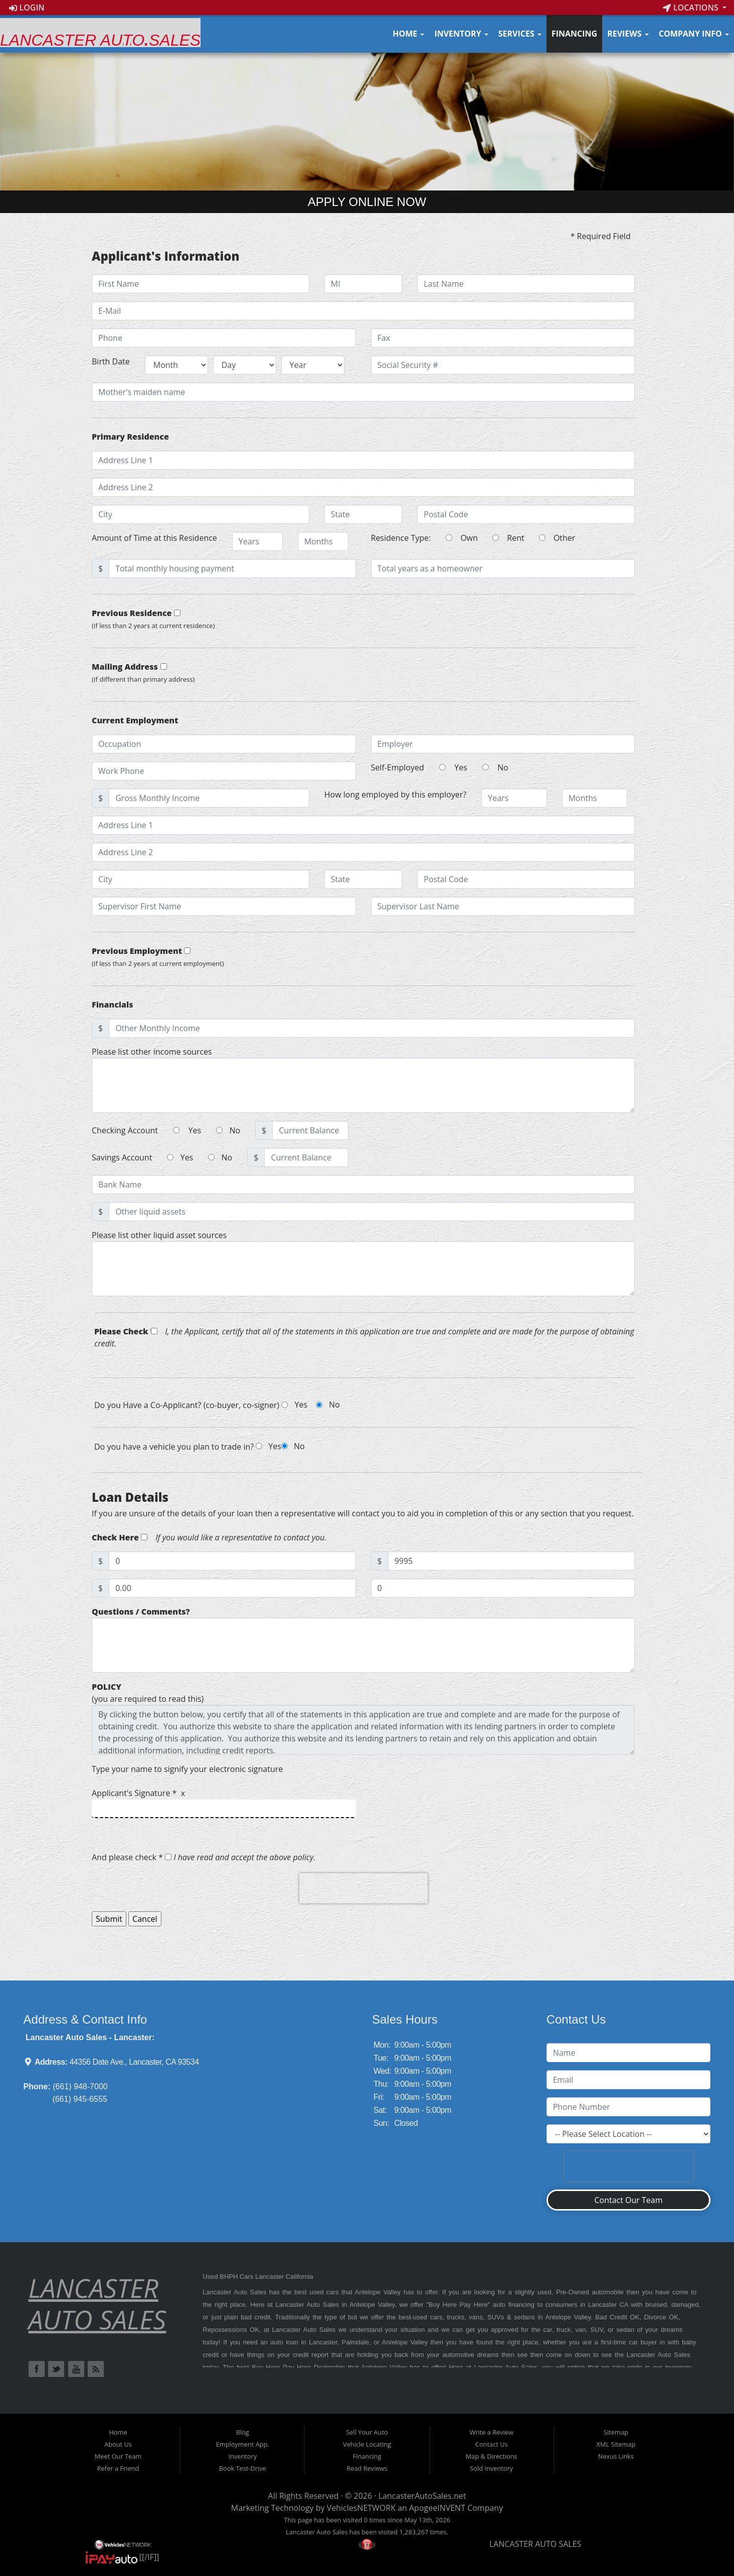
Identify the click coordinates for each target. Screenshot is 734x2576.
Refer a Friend (118, 2468)
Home (408, 33)
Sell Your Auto (367, 2432)
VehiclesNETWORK (361, 2507)
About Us (118, 2444)
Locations (691, 7)
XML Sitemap (616, 2444)
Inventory (461, 33)
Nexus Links (616, 2456)
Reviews (628, 33)
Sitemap (616, 2432)
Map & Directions (491, 2456)
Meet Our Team (118, 2456)
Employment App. (242, 2444)
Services (519, 33)
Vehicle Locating (367, 2444)
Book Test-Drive (242, 2468)
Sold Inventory (491, 2468)
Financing (574, 33)
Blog (242, 2432)
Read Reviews (366, 2468)
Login (27, 7)
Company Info (694, 33)
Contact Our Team (628, 2200)
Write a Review (491, 2432)
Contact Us (491, 2444)
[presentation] (363, 1888)
